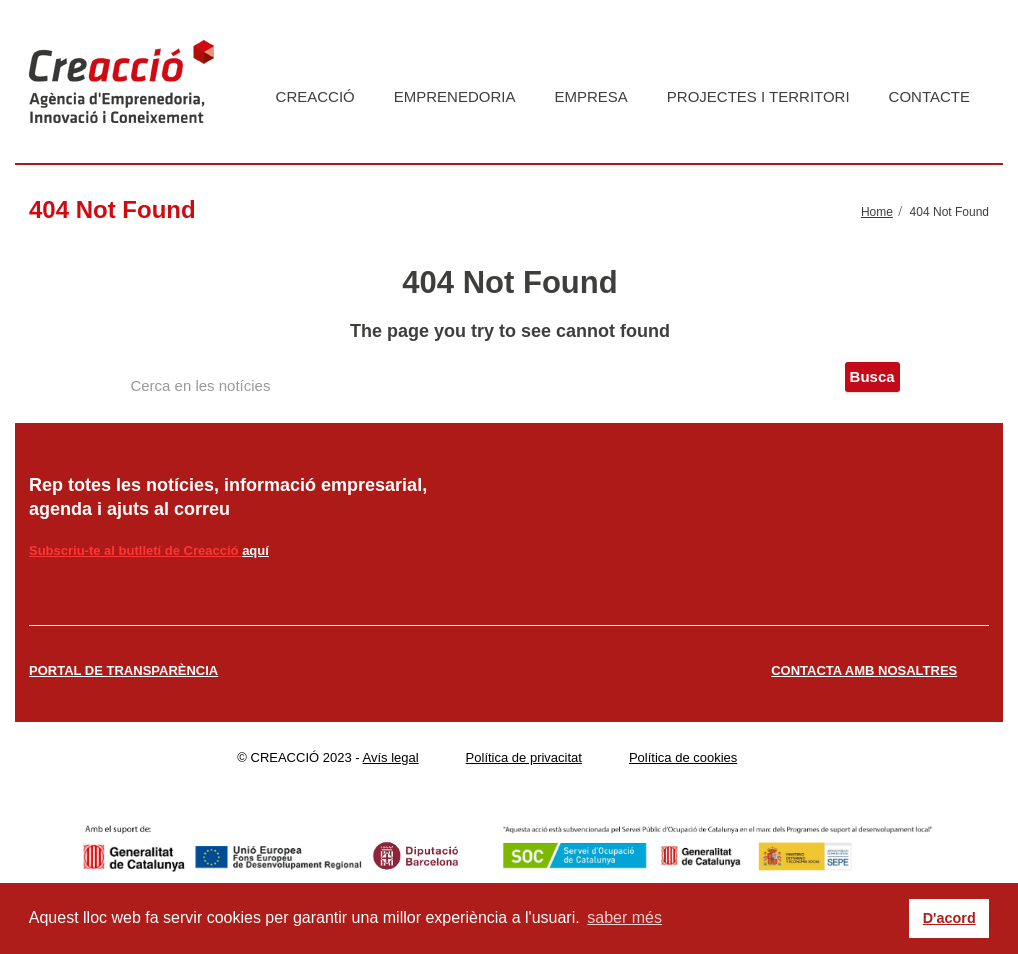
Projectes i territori (758, 96)
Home (877, 212)
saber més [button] (624, 917)
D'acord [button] (949, 918)
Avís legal (391, 757)
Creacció (315, 96)
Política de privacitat (524, 757)
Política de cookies (683, 757)
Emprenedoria (455, 96)
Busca (872, 376)
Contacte (929, 96)
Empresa (590, 96)
